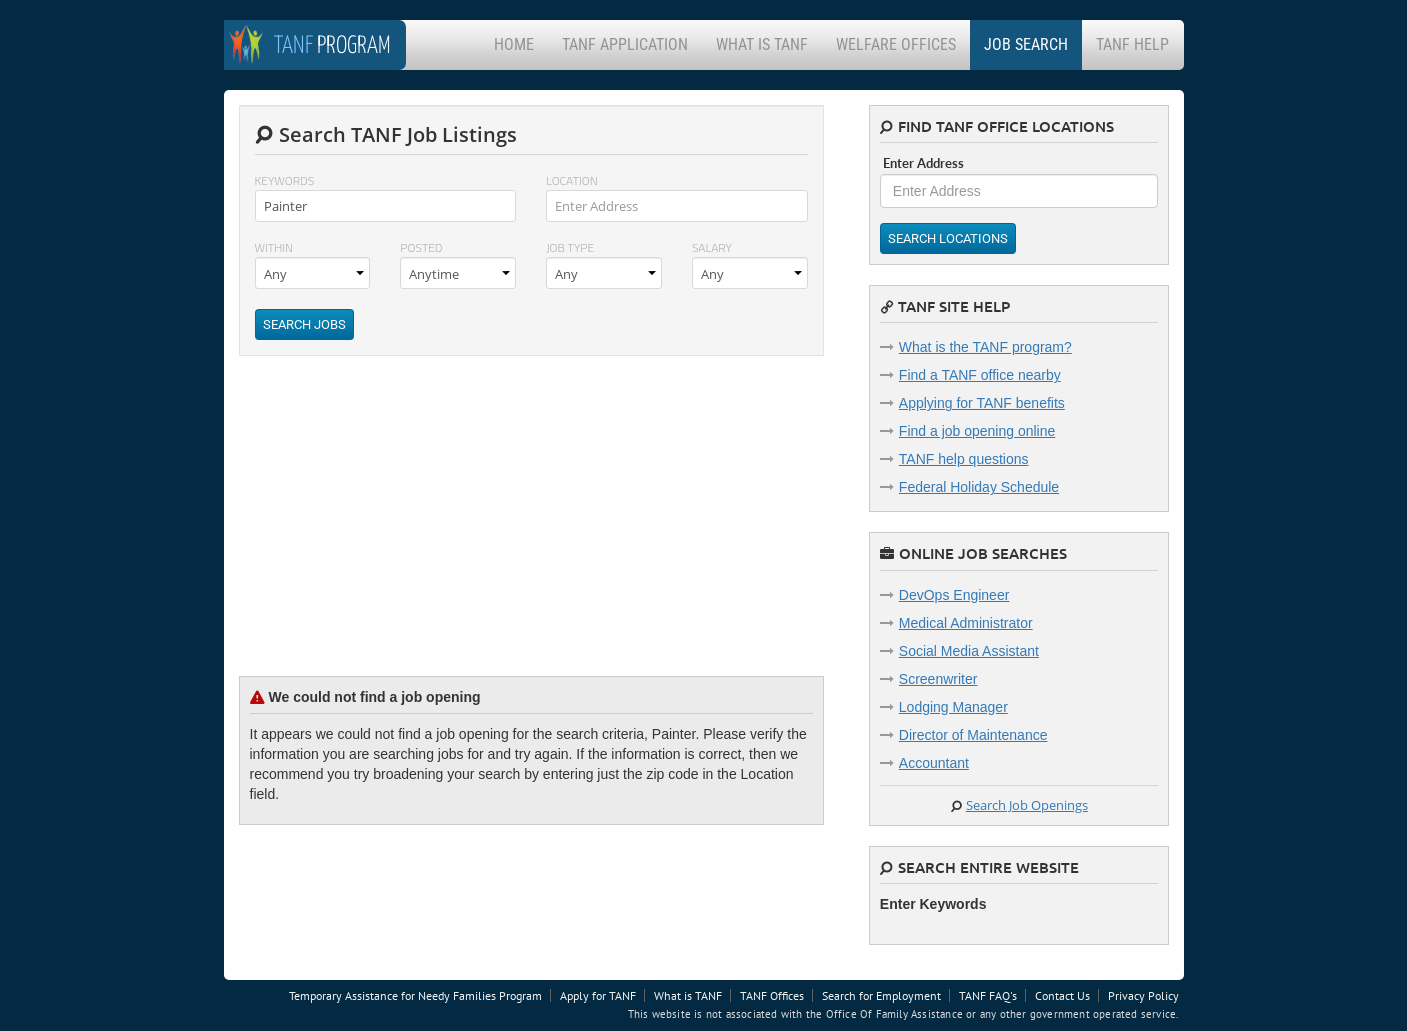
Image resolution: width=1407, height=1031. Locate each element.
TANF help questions (964, 459)
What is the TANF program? (985, 347)
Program (332, 46)
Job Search (1026, 44)
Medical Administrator (966, 623)
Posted (421, 247)
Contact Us (1062, 995)
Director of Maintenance (973, 735)
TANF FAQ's (988, 995)
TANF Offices (772, 995)
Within (274, 247)
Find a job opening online (977, 431)
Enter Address (923, 163)
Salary (712, 247)
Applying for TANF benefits (982, 403)
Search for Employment (881, 995)
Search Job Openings (1027, 805)
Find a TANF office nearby (980, 375)
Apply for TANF (598, 995)
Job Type (570, 247)
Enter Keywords (933, 904)
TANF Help (1132, 44)
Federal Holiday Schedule (979, 487)
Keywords (285, 180)
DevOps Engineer (954, 595)
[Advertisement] (389, 531)
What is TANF (762, 44)
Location (572, 180)
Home (514, 44)
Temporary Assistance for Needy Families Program (415, 995)
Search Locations (948, 238)
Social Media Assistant (969, 651)
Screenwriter (938, 679)
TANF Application (625, 44)
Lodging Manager (953, 707)
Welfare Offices (896, 44)
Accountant (934, 763)
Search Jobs (304, 324)
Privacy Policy (1143, 995)
